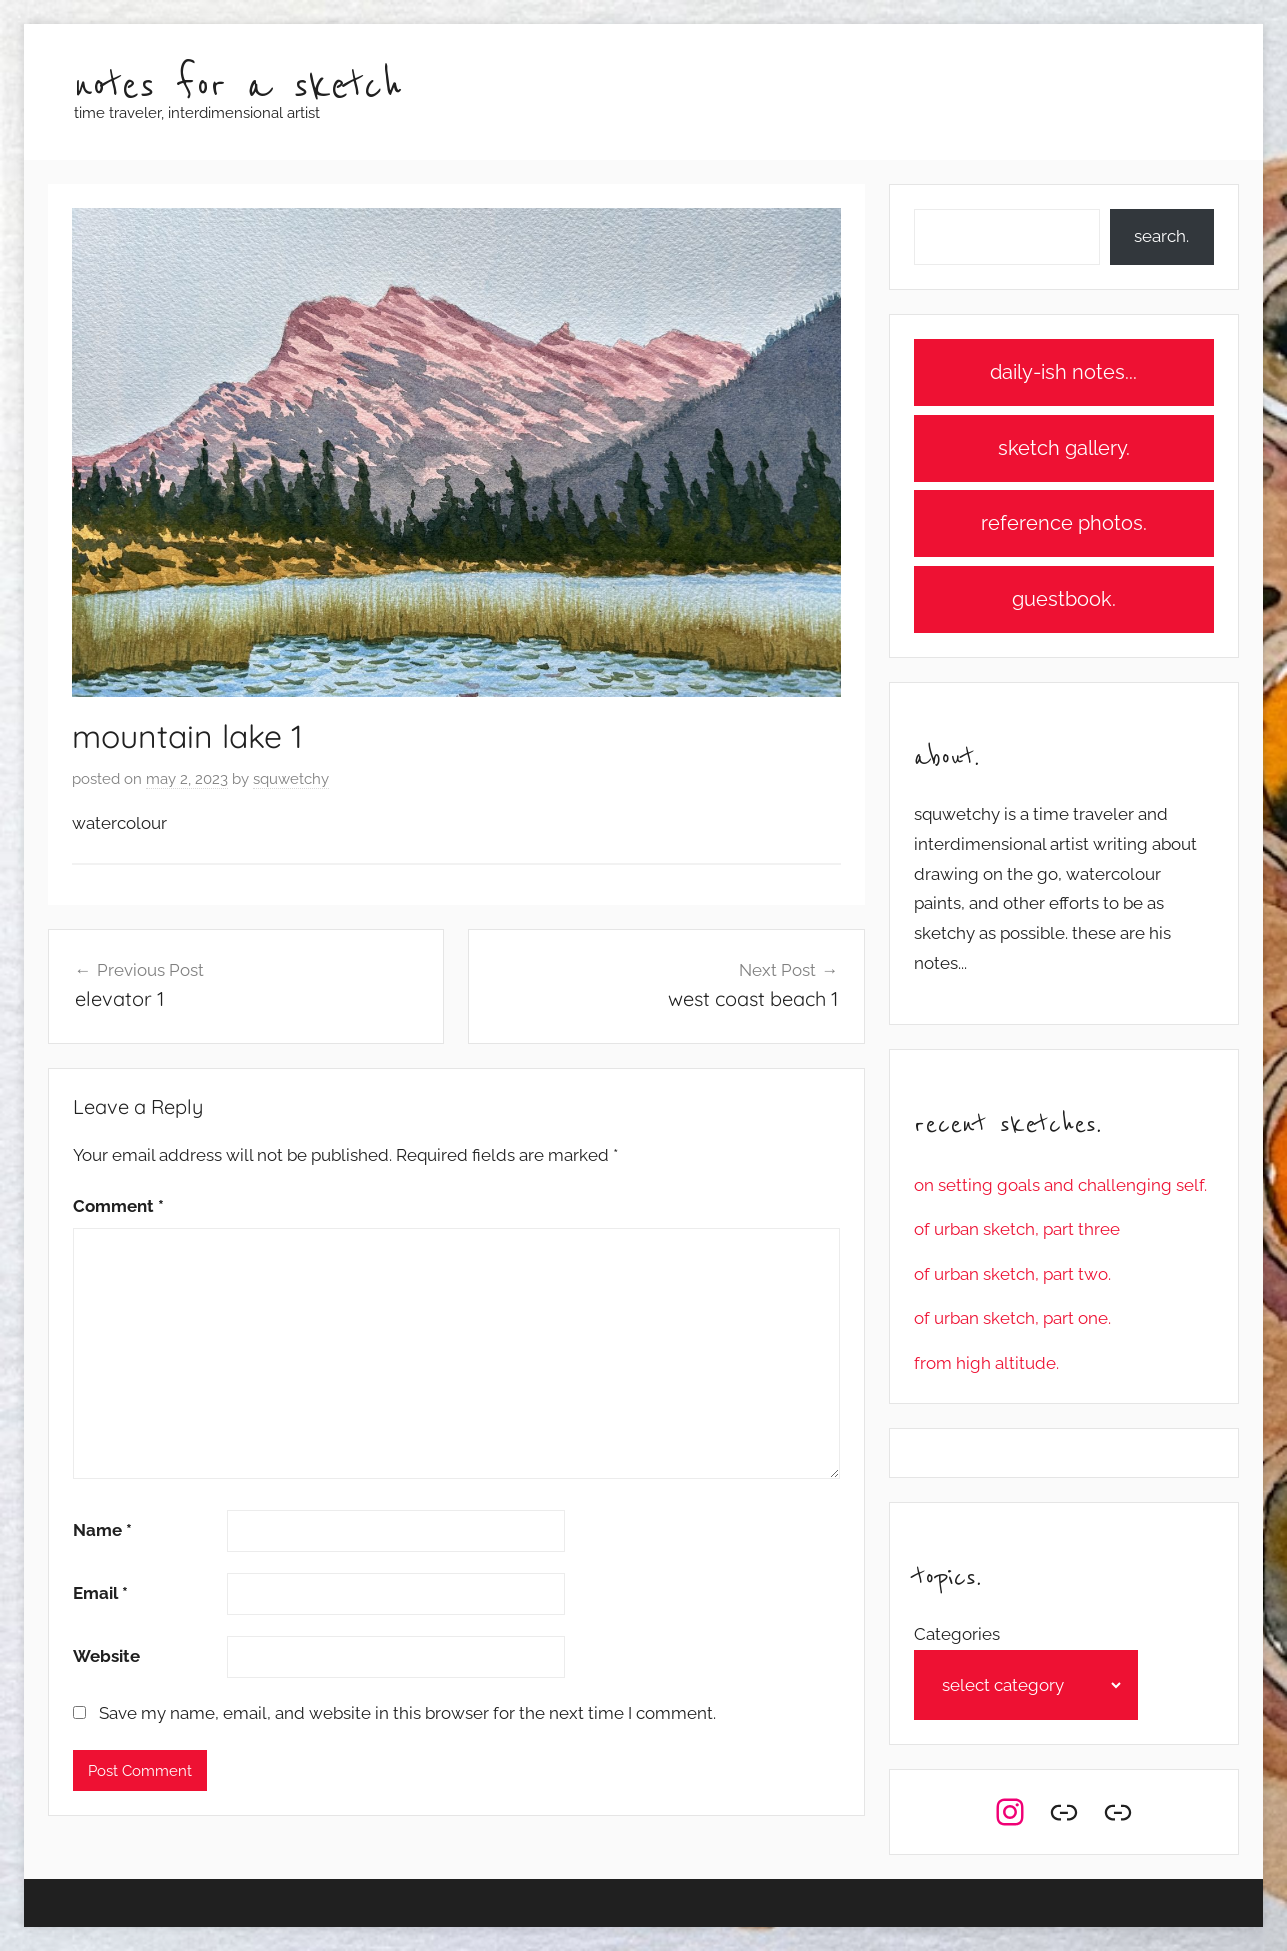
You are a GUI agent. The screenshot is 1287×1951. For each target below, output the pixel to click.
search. (1161, 236)
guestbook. (1064, 599)
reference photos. (1064, 523)
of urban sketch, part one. (1012, 1318)
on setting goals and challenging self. (1060, 1185)
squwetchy (291, 779)
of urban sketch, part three (1017, 1229)
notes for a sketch (238, 86)
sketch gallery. (1064, 448)
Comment (118, 1206)
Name (102, 1530)
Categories (957, 1634)
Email (100, 1593)
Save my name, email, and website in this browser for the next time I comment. (407, 1713)
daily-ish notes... (1063, 372)
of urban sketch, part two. (1012, 1274)
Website (106, 1656)
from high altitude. (986, 1363)
